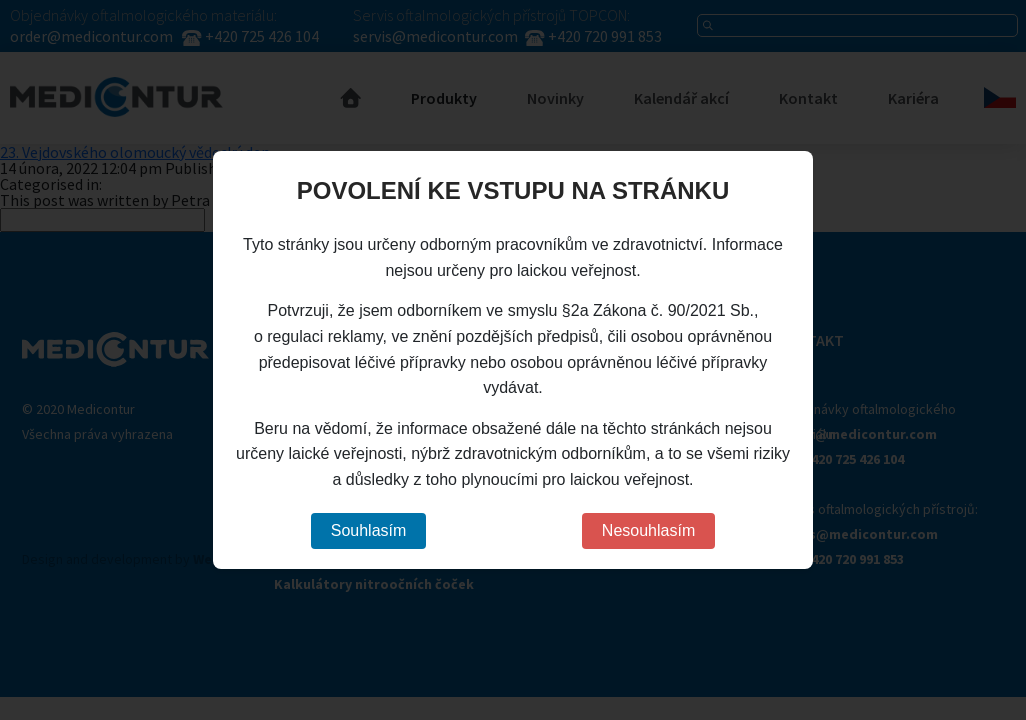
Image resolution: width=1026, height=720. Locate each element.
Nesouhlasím (648, 530)
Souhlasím (369, 530)
